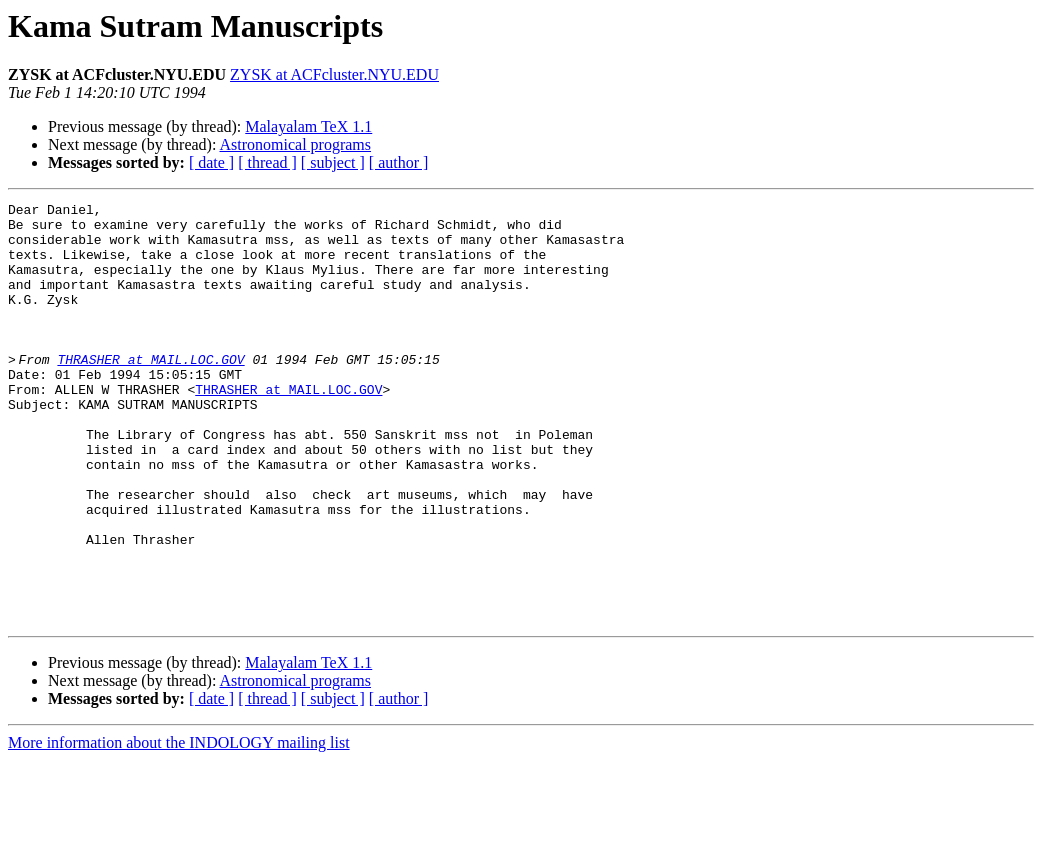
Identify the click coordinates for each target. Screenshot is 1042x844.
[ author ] (399, 162)
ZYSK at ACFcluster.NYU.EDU (334, 74)
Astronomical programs (296, 144)
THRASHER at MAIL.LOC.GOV (156, 392)
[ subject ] (333, 162)
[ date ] (211, 162)
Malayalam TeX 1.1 (308, 126)
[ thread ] (267, 162)
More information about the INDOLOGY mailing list (179, 826)
